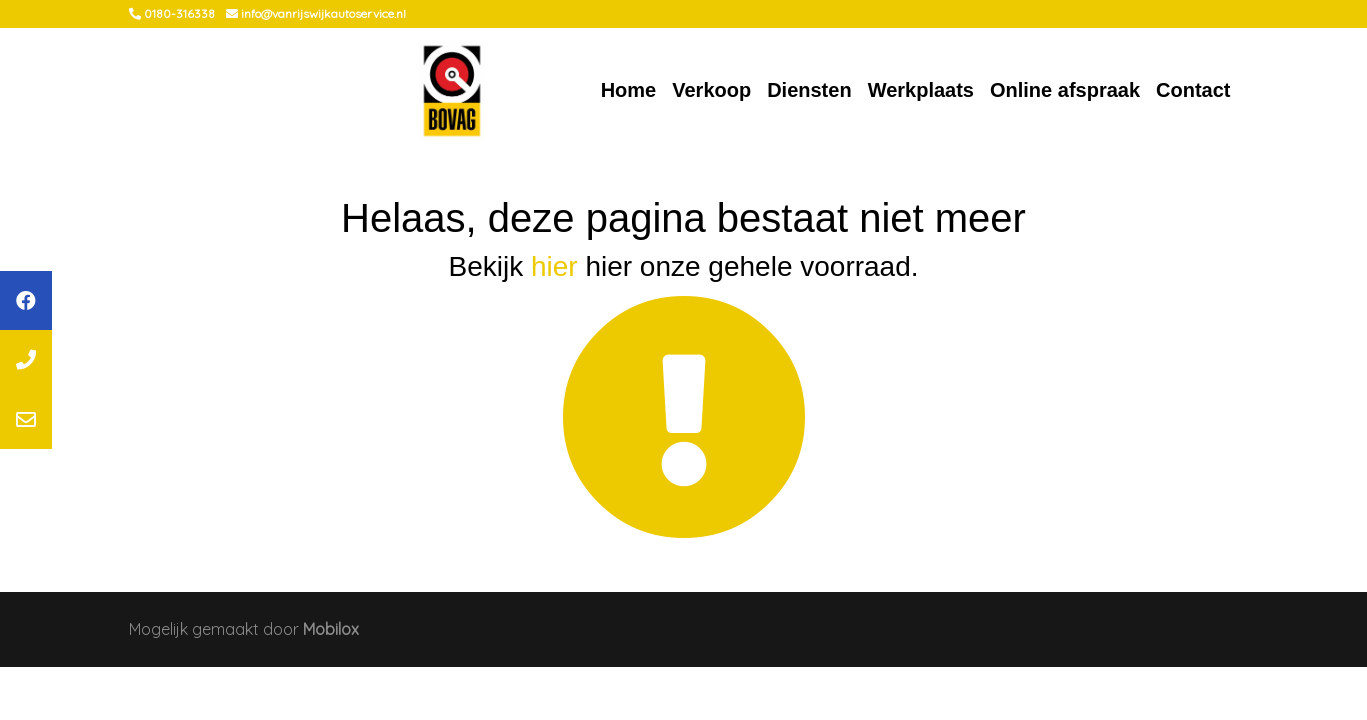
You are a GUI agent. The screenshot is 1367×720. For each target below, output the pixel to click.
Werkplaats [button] (921, 90)
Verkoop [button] (711, 90)
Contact (1193, 90)
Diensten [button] (809, 90)
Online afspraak (1065, 90)
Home (629, 90)
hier (554, 266)
